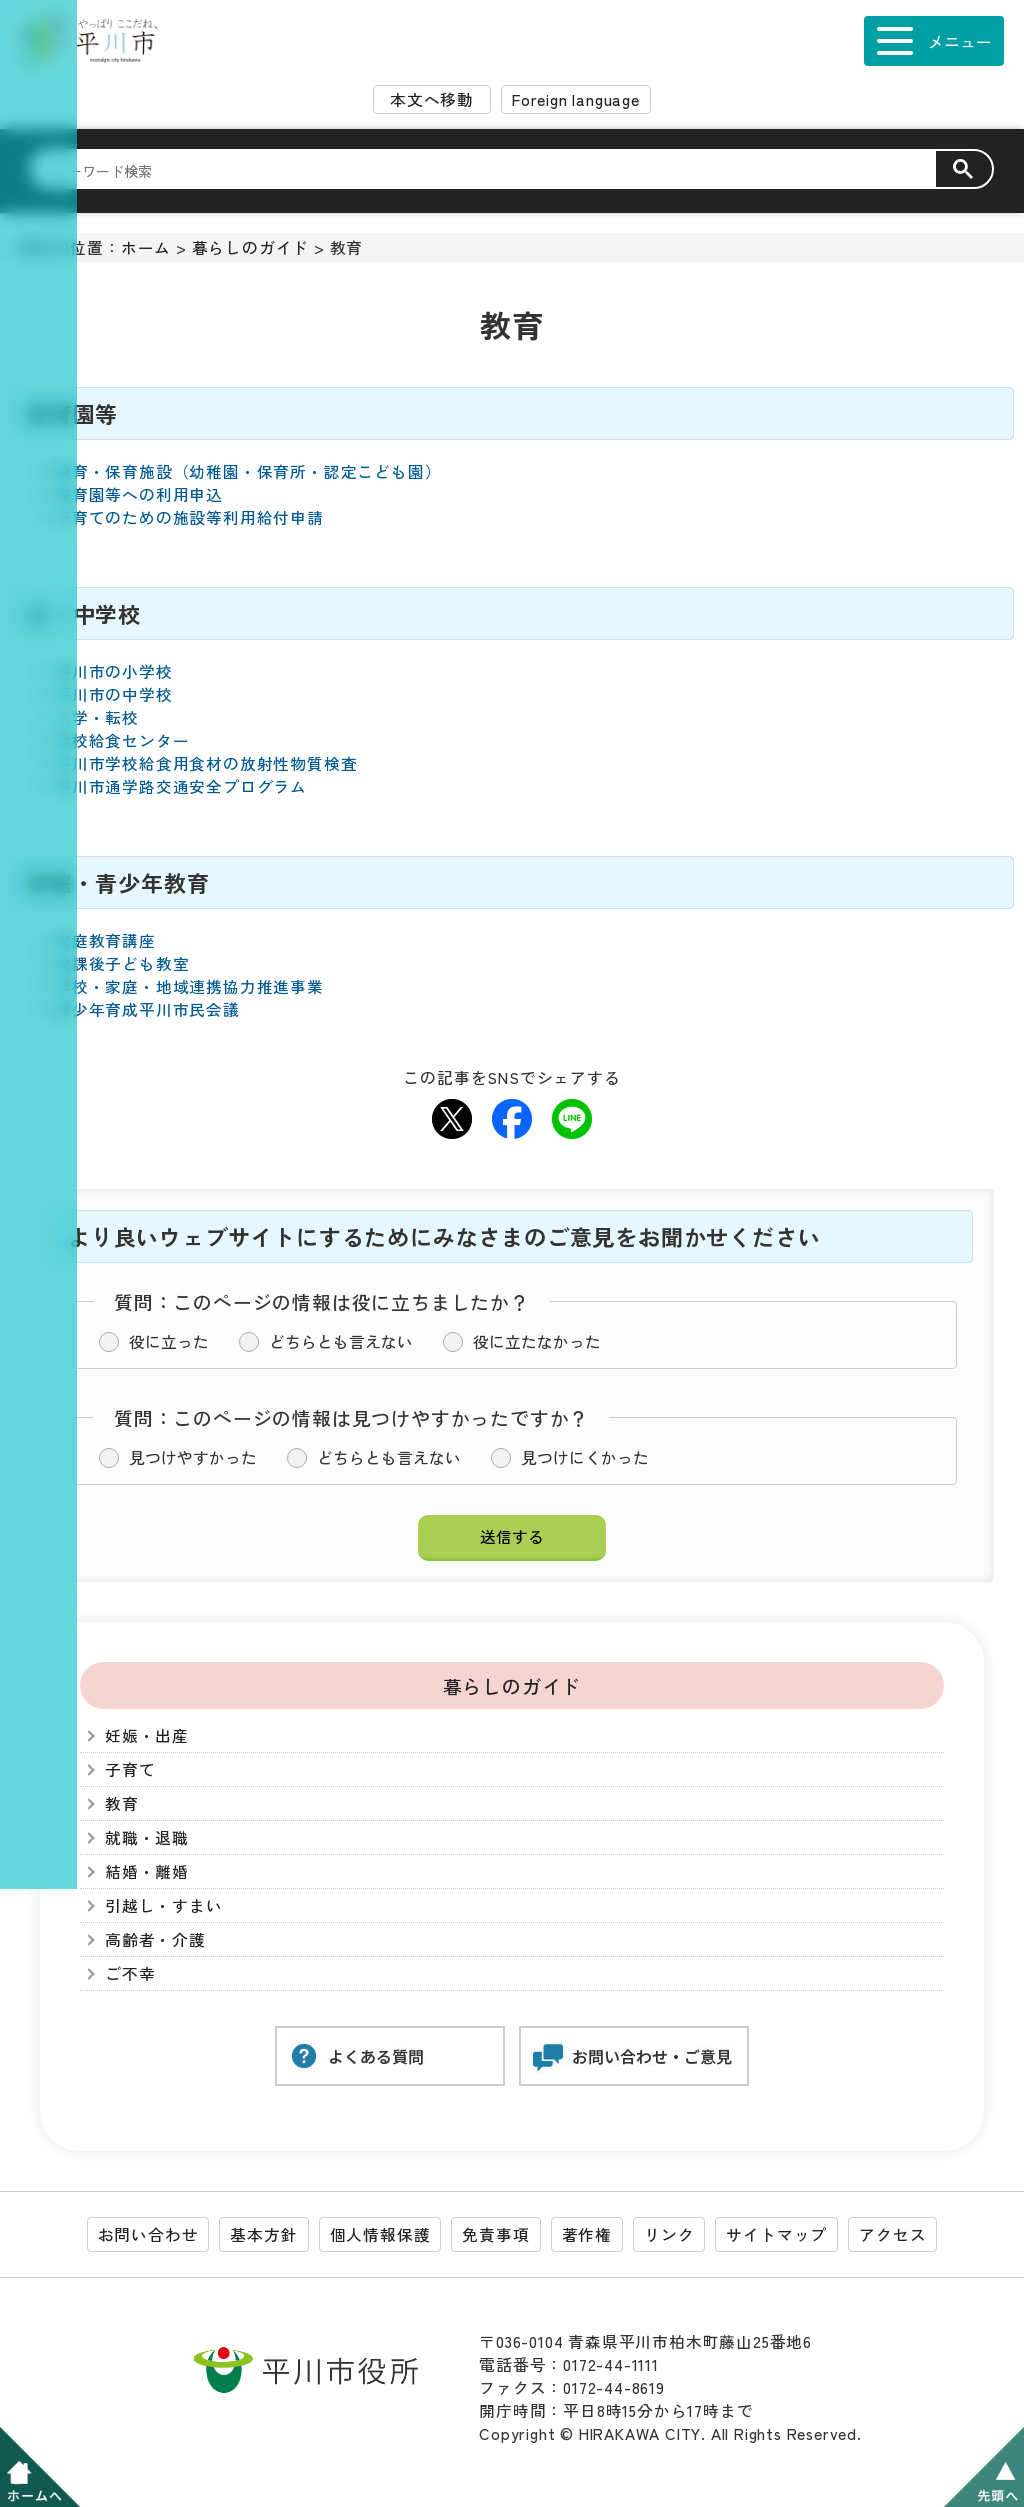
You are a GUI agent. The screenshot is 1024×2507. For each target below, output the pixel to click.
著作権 (587, 2234)
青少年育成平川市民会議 (147, 1009)
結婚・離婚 (147, 1871)
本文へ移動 (432, 99)
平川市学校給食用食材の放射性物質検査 (206, 763)
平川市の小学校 (114, 671)
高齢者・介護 (155, 1939)
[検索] (495, 170)
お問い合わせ (148, 2234)
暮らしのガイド (251, 247)
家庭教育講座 (105, 940)
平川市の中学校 (114, 694)
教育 (122, 1803)
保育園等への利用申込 (139, 494)
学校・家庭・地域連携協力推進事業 (189, 986)
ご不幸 (130, 1973)
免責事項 (495, 2234)
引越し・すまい (164, 1905)
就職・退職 (147, 1837)
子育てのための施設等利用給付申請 (189, 517)
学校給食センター (122, 740)
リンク (669, 2234)
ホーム (146, 247)
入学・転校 (97, 717)
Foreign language (576, 99)
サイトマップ (776, 2234)
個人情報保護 (380, 2234)
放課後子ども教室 (122, 963)
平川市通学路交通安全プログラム (181, 786)
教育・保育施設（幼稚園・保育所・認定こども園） (248, 471)
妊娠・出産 (147, 1735)
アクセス (892, 2234)
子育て (130, 1769)
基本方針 (263, 2234)
